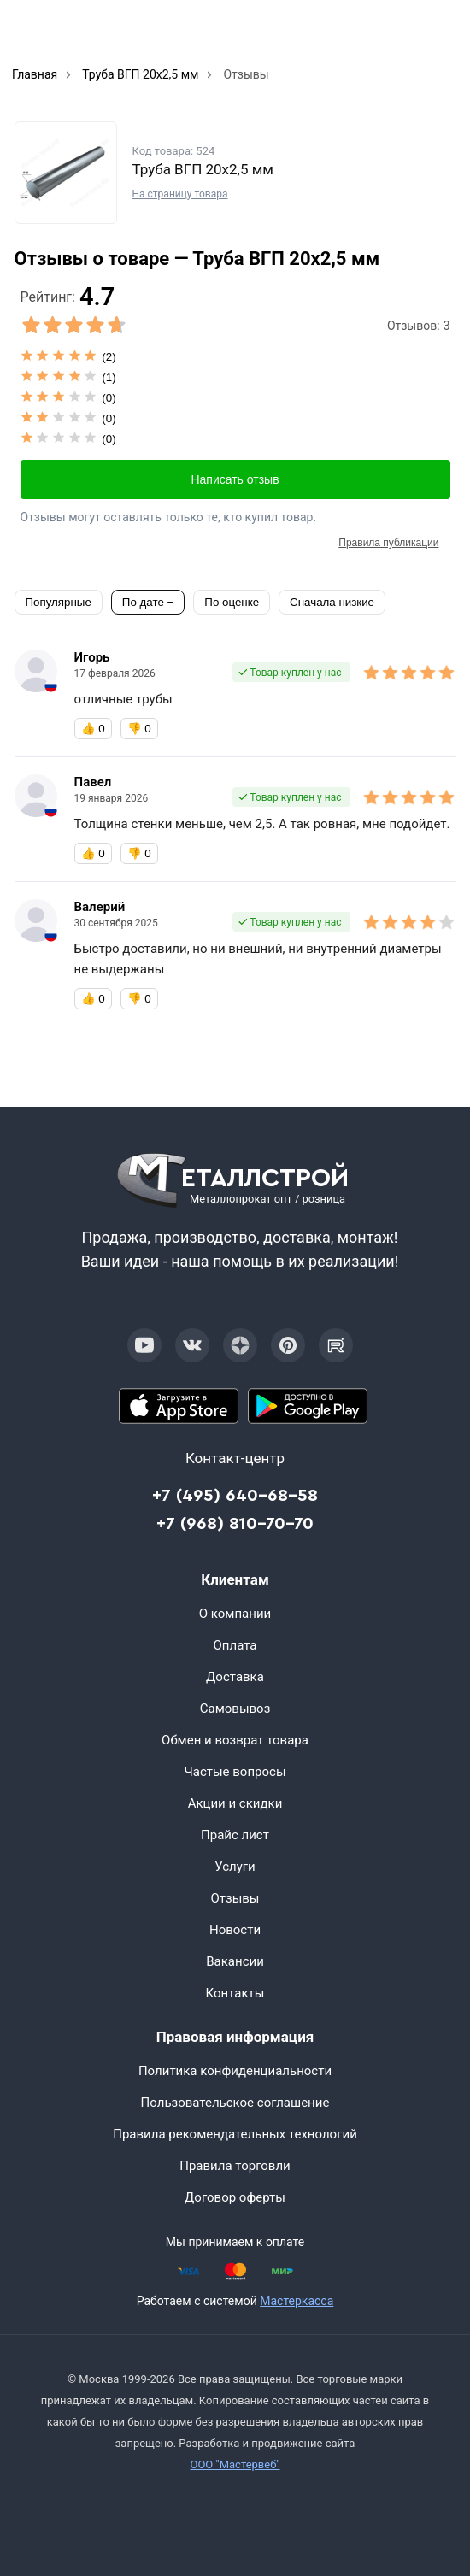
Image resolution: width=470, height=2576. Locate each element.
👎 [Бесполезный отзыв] (139, 728)
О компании (235, 1613)
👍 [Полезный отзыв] (93, 728)
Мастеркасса (296, 2301)
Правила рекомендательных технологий (235, 2134)
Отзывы (234, 1898)
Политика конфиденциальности (235, 2071)
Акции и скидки (235, 1803)
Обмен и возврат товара (235, 1740)
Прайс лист (235, 1835)
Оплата (235, 1645)
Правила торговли (235, 2165)
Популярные (58, 602)
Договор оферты (235, 2197)
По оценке (231, 602)
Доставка (235, 1677)
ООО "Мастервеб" (234, 2464)
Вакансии (235, 1961)
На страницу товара (180, 194)
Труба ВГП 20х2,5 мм (202, 169)
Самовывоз (235, 1708)
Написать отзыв (235, 479)
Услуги (235, 1866)
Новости (235, 1930)
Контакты (235, 1993)
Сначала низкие (332, 602)
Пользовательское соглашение (235, 2102)
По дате (144, 602)
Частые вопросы (234, 1771)
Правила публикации (388, 543)
